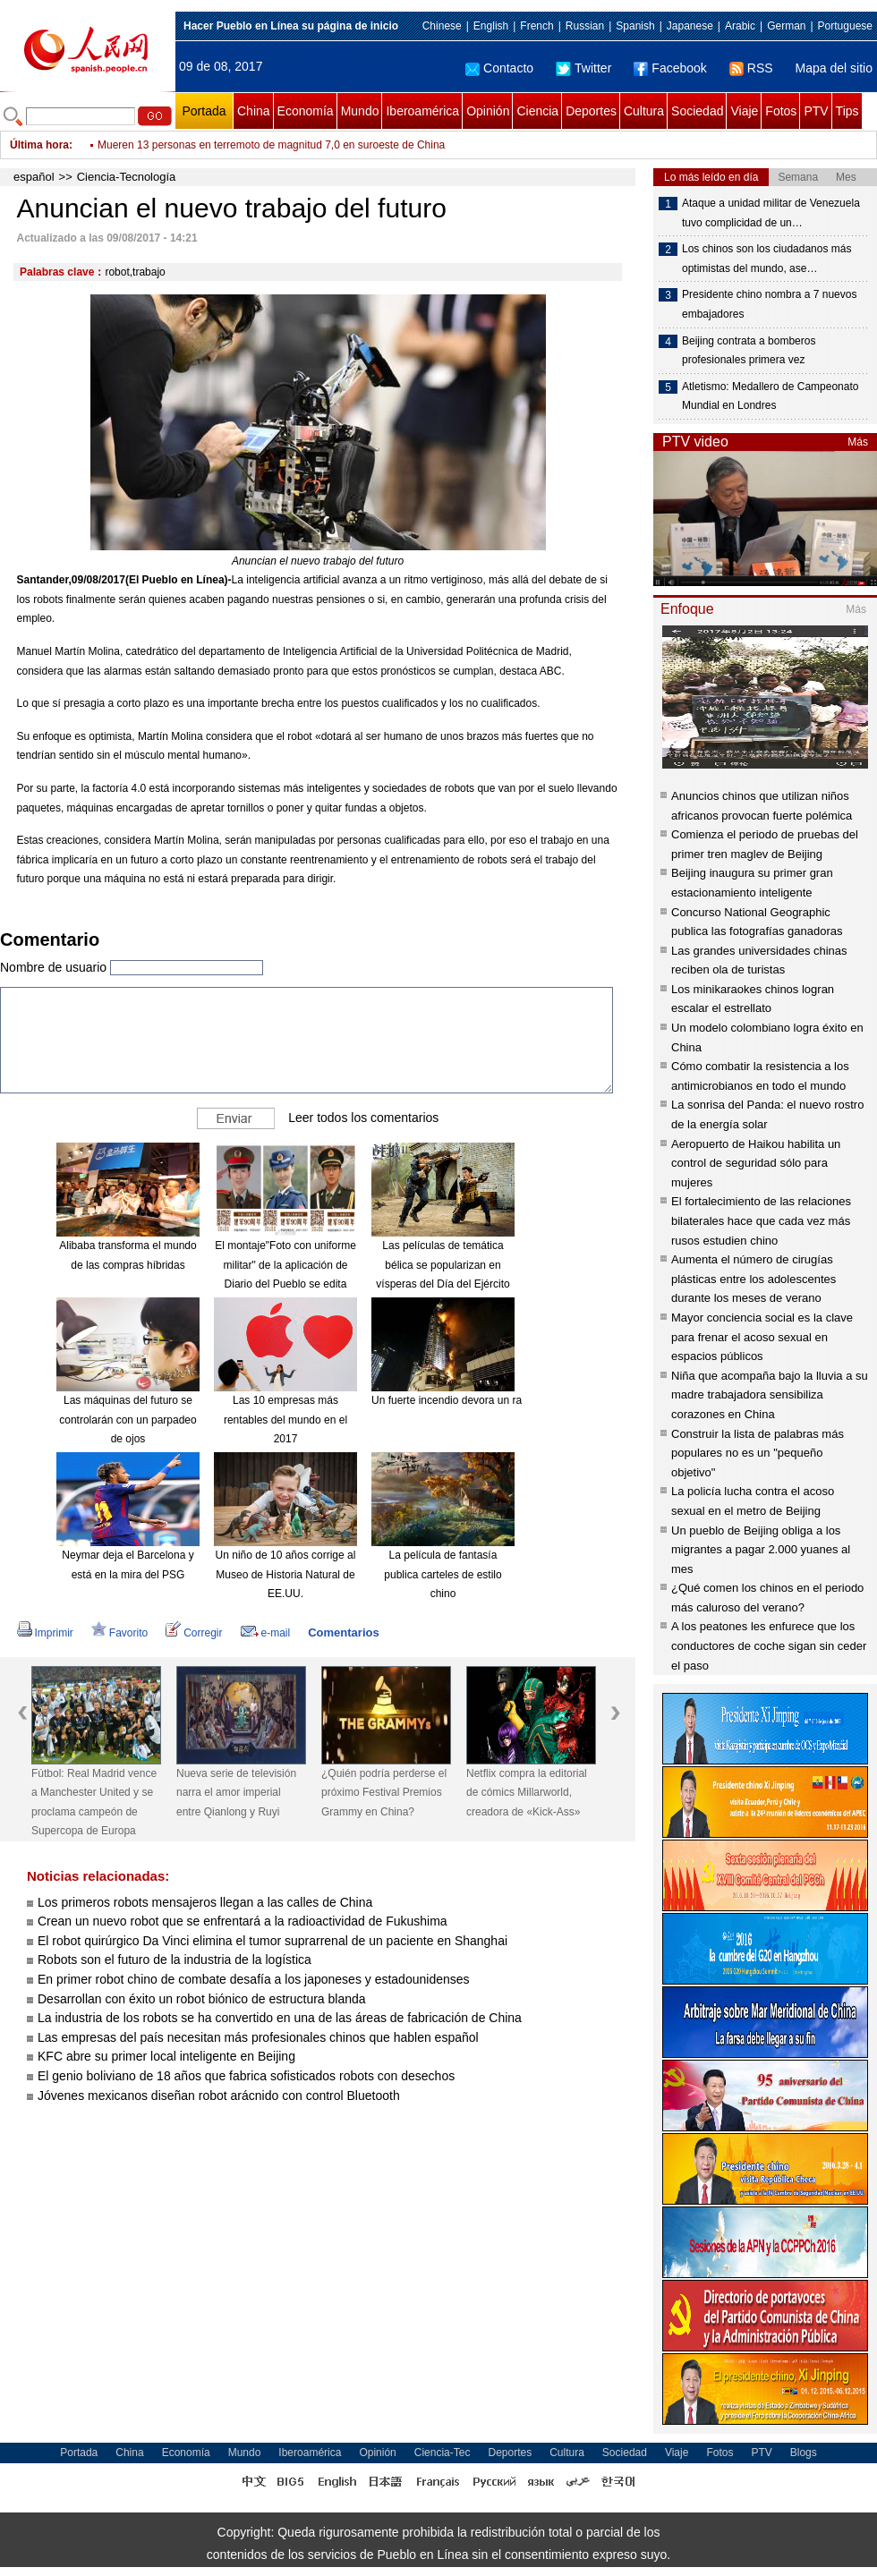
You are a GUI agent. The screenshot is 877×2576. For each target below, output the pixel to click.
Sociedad (697, 111)
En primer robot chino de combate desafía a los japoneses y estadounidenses (254, 1979)
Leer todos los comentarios (363, 1117)
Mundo (360, 111)
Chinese (442, 26)
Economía (305, 111)
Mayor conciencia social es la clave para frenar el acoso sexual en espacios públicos (762, 1337)
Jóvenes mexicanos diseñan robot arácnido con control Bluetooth (219, 2095)
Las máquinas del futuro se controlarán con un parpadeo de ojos (127, 1419)
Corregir (194, 1633)
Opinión (487, 111)
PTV (816, 111)
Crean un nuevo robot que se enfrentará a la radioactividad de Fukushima (242, 1921)
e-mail (266, 1633)
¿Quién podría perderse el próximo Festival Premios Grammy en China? (384, 1792)
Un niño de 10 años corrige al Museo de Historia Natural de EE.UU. (286, 1574)
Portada (204, 111)
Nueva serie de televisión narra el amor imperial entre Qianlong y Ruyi (236, 1792)
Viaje (744, 111)
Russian (585, 26)
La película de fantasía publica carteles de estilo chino (442, 1574)
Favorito (119, 1633)
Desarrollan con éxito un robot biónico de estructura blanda (202, 1999)
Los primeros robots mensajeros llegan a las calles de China (205, 1902)
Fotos (780, 111)
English (490, 26)
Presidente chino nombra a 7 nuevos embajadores (769, 304)
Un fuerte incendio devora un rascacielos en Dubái (491, 1400)
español (34, 176)
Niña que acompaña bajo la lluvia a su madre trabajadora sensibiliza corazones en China (769, 1395)
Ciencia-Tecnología (126, 176)
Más (857, 442)
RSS (751, 68)
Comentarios (343, 1632)
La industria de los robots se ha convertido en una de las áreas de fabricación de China (280, 2018)
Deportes (591, 111)
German (786, 26)
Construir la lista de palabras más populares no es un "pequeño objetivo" (757, 1453)
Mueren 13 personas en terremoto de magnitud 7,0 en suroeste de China (271, 145)
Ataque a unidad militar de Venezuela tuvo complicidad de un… (771, 213)
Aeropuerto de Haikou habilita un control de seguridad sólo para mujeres (755, 1163)
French (536, 26)
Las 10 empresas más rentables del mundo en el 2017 (285, 1419)
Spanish (635, 26)
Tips (847, 111)
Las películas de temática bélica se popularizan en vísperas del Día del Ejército (442, 1264)
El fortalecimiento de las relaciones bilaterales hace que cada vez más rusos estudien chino (761, 1220)
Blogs (803, 2452)
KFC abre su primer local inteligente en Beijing (166, 2056)
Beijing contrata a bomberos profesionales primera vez (748, 351)
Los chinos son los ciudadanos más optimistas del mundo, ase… (766, 258)
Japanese (690, 26)
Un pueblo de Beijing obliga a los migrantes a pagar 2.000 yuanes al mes (760, 1550)
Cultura (644, 111)
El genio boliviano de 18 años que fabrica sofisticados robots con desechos (246, 2076)
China (253, 111)
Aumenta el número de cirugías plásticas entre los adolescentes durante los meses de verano (753, 1279)
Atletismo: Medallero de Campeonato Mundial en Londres (770, 396)
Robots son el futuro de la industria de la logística (174, 1959)
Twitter (583, 68)
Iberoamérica (422, 111)
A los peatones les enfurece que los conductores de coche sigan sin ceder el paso (768, 1645)
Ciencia (537, 111)
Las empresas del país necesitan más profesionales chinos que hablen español (258, 2037)
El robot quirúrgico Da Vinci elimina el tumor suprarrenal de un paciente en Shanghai (272, 1941)
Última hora (39, 145)
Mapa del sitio (834, 68)
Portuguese (845, 26)
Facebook (670, 68)
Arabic (740, 26)
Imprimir (45, 1633)
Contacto (499, 68)
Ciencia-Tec (442, 2452)
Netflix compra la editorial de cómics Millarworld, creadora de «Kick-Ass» (526, 1792)
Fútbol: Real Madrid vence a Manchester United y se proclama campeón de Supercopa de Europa (94, 1802)
